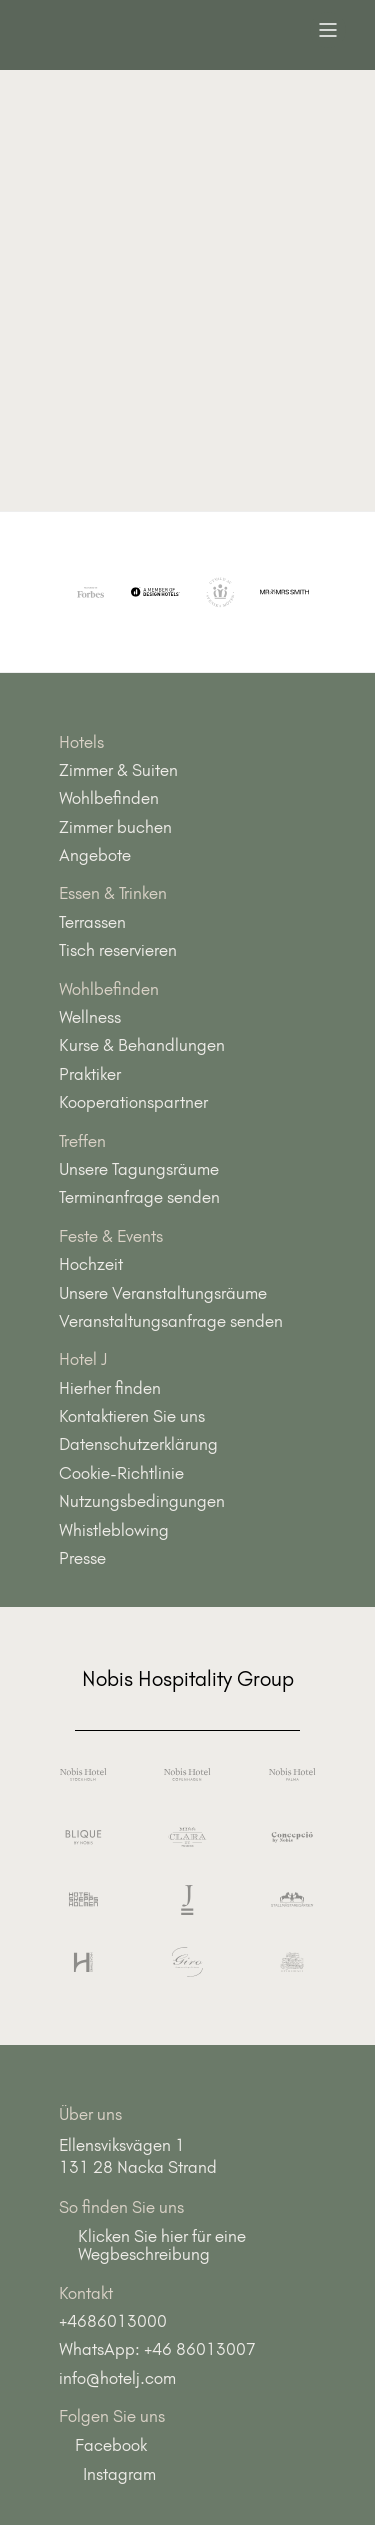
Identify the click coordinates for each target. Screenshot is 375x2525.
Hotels (81, 742)
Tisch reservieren (118, 950)
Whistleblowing (114, 1530)
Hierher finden (110, 1388)
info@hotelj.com (117, 2378)
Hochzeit (91, 1264)
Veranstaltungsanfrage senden (171, 1321)
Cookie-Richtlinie (121, 1473)
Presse (82, 1558)
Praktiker (90, 1074)
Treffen (82, 1141)
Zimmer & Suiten (118, 770)
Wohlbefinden (109, 798)
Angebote (95, 855)
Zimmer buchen (115, 827)
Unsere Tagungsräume (139, 1169)
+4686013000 (113, 2321)
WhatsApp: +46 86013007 (157, 2349)
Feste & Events (111, 1236)
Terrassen (92, 922)
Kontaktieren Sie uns (132, 1416)
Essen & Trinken (113, 893)
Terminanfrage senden (139, 1197)
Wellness (90, 1017)
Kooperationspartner (133, 1102)
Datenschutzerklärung (138, 1444)
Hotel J (83, 1359)
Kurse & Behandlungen (142, 1045)
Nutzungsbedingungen (142, 1501)
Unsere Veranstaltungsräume (163, 1293)
